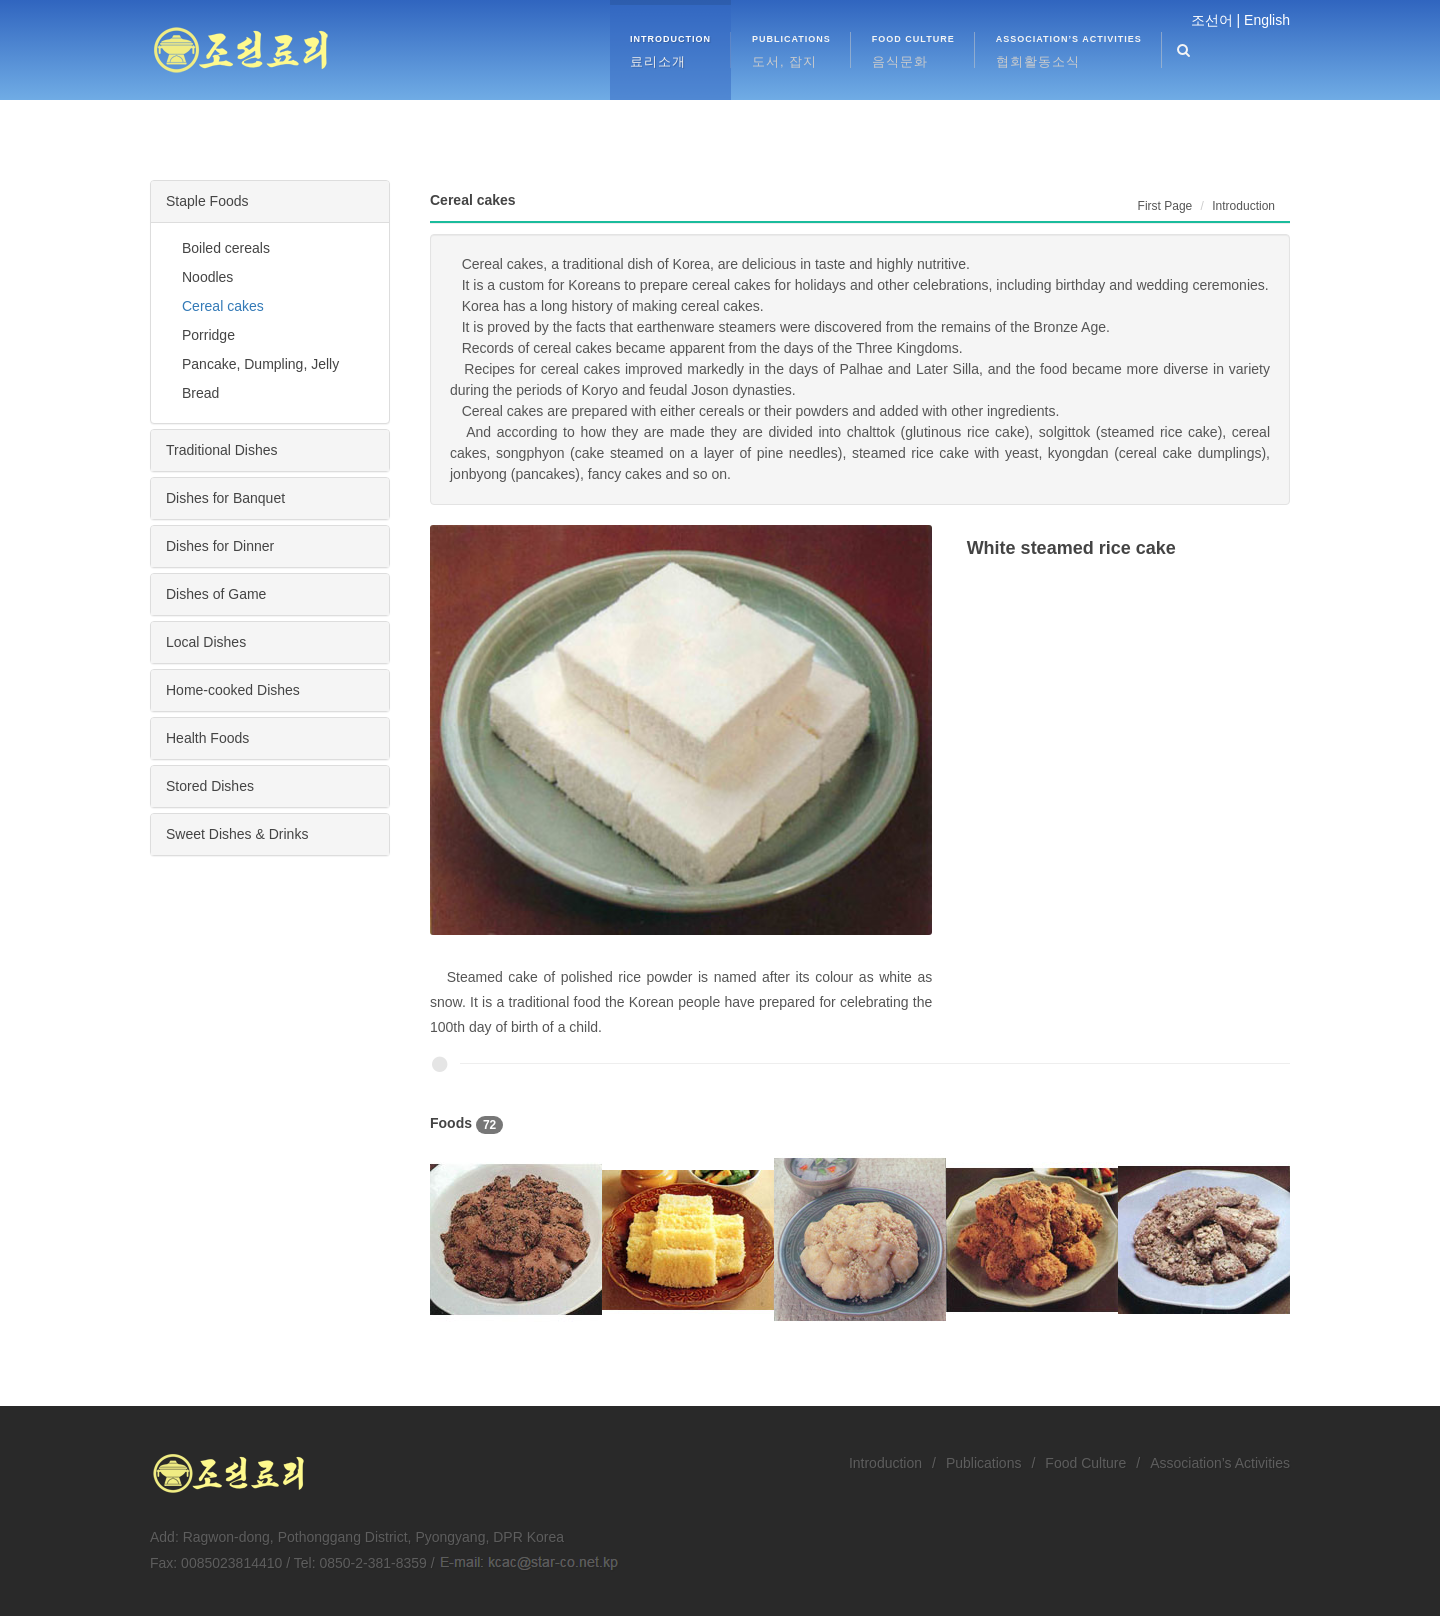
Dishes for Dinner (220, 546)
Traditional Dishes (222, 450)
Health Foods (207, 738)
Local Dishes (206, 642)
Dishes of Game (216, 594)
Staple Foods (207, 201)
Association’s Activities (1220, 1463)
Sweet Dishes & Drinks (237, 834)
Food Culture (1085, 1463)
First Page (1165, 206)
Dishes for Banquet (225, 498)
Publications (984, 1463)
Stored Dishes (210, 786)
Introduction (885, 1463)
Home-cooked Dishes (233, 690)
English (1267, 20)
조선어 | (1216, 20)
